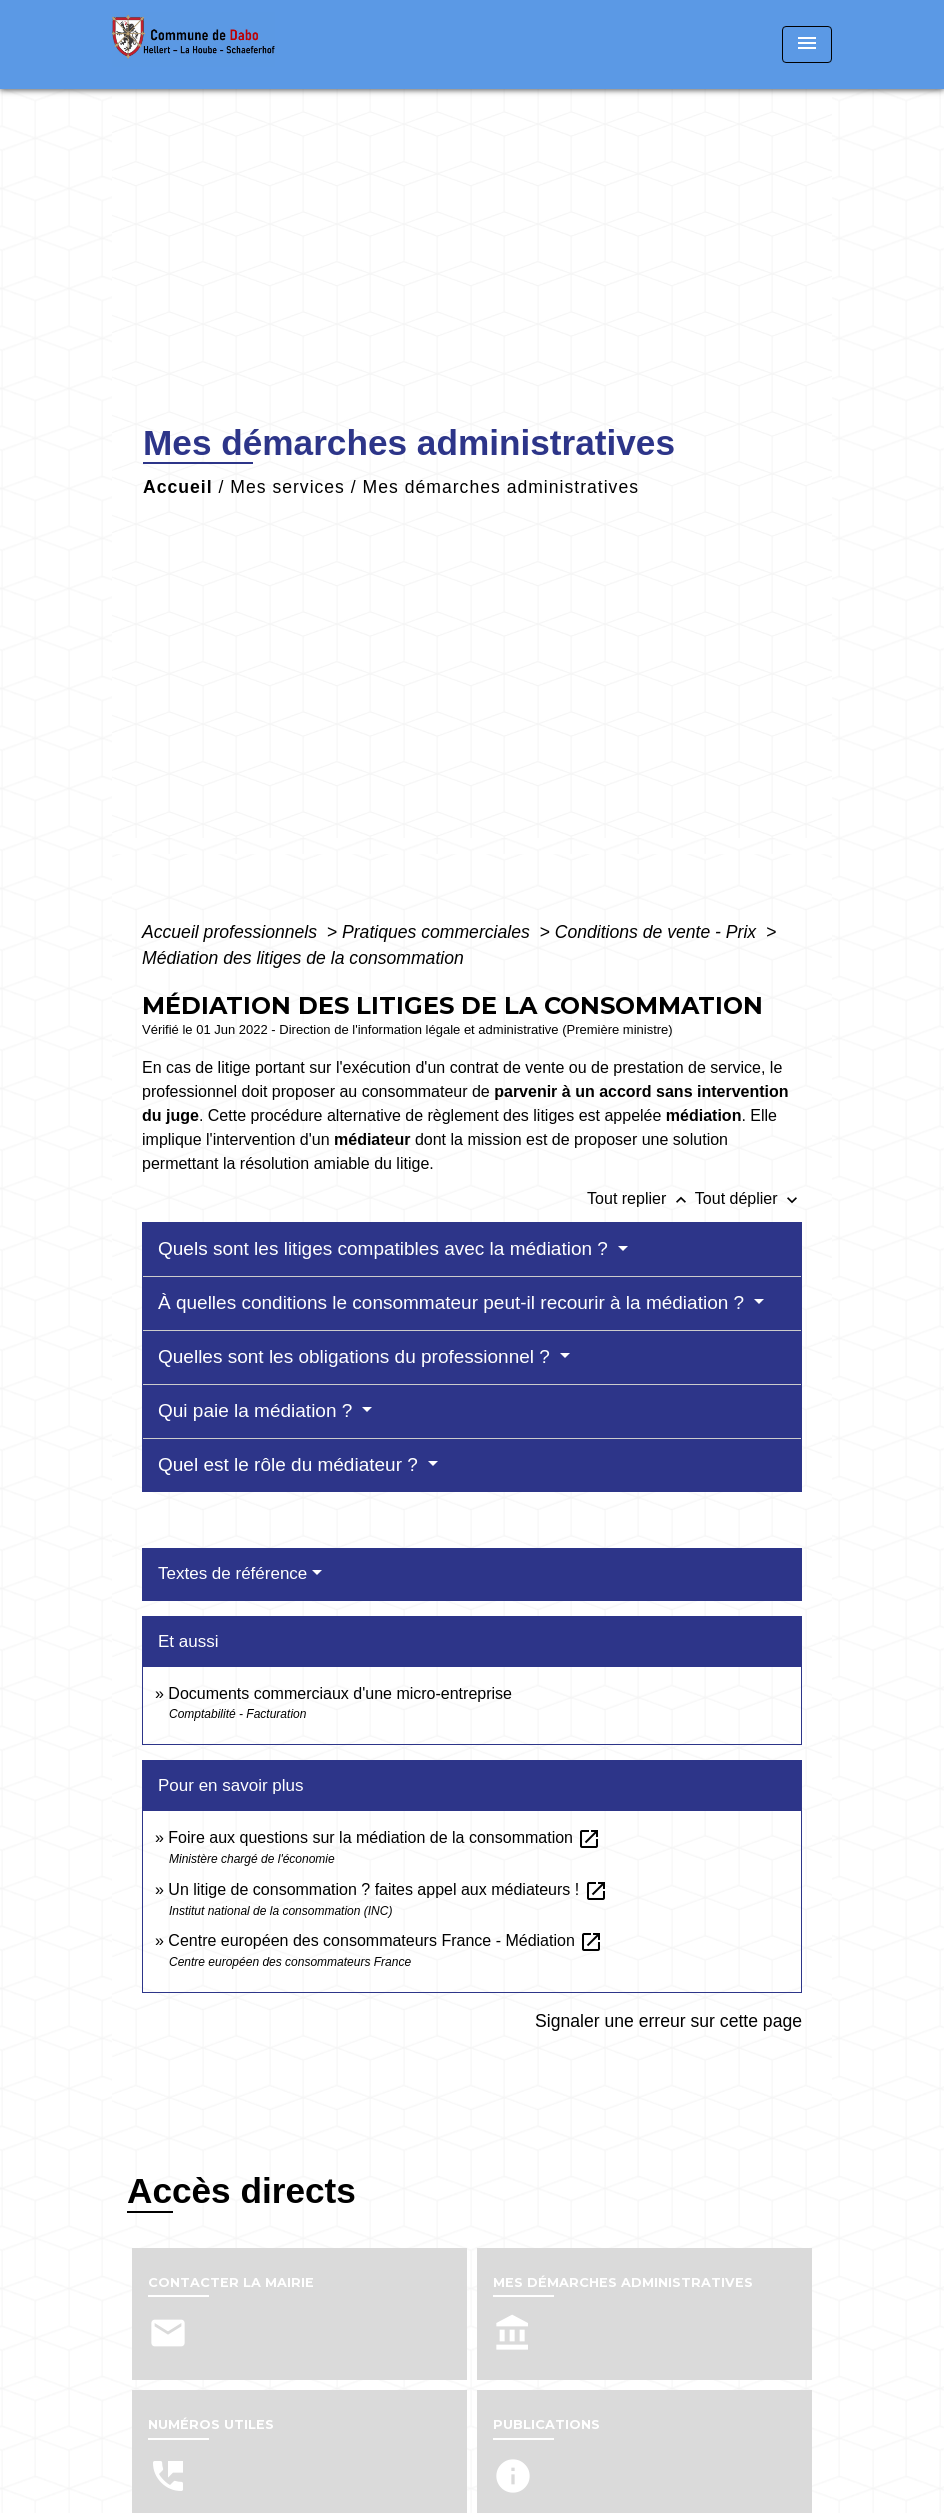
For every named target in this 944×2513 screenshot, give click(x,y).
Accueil (178, 487)
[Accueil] (237, 44)
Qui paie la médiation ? (258, 1410)
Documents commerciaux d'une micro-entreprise (340, 1693)
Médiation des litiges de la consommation (303, 958)
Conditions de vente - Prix (658, 932)
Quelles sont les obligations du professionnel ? (356, 1356)
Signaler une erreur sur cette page (668, 2021)
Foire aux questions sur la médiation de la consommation (384, 1837)
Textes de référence (232, 1573)
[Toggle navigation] (807, 44)
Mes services (287, 487)
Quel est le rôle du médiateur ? (290, 1464)
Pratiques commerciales (438, 932)
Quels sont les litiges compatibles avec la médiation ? (385, 1248)
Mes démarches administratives (501, 487)
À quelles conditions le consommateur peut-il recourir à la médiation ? (453, 1302)
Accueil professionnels (232, 932)
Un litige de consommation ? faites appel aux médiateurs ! (387, 1889)
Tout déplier (748, 1198)
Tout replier (641, 1198)
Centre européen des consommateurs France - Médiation (385, 1940)
